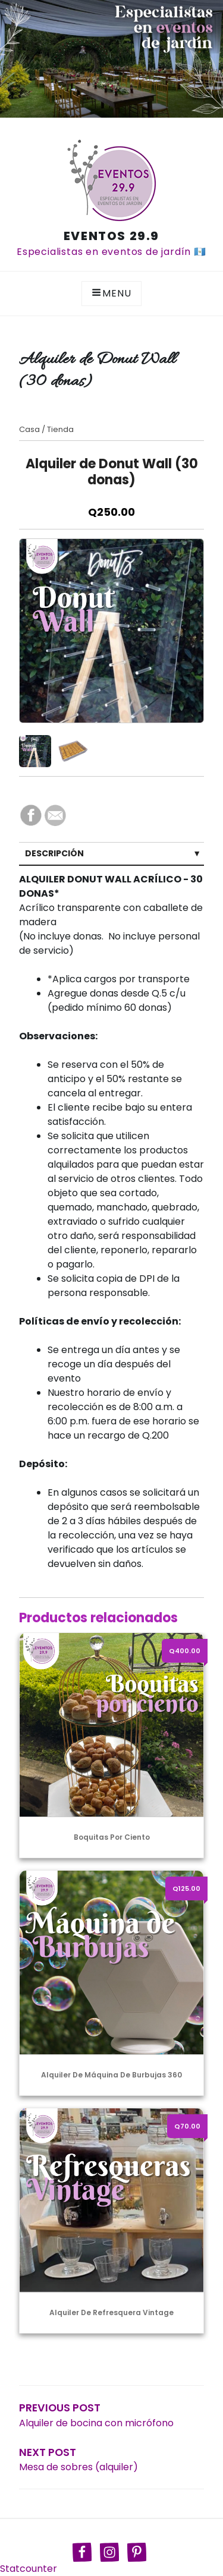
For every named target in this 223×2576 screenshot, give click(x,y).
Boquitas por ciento (112, 1837)
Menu (111, 293)
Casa (29, 429)
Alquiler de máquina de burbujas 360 (111, 2075)
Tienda (60, 429)
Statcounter (28, 2568)
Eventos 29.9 (111, 236)
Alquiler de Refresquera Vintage (111, 2312)
